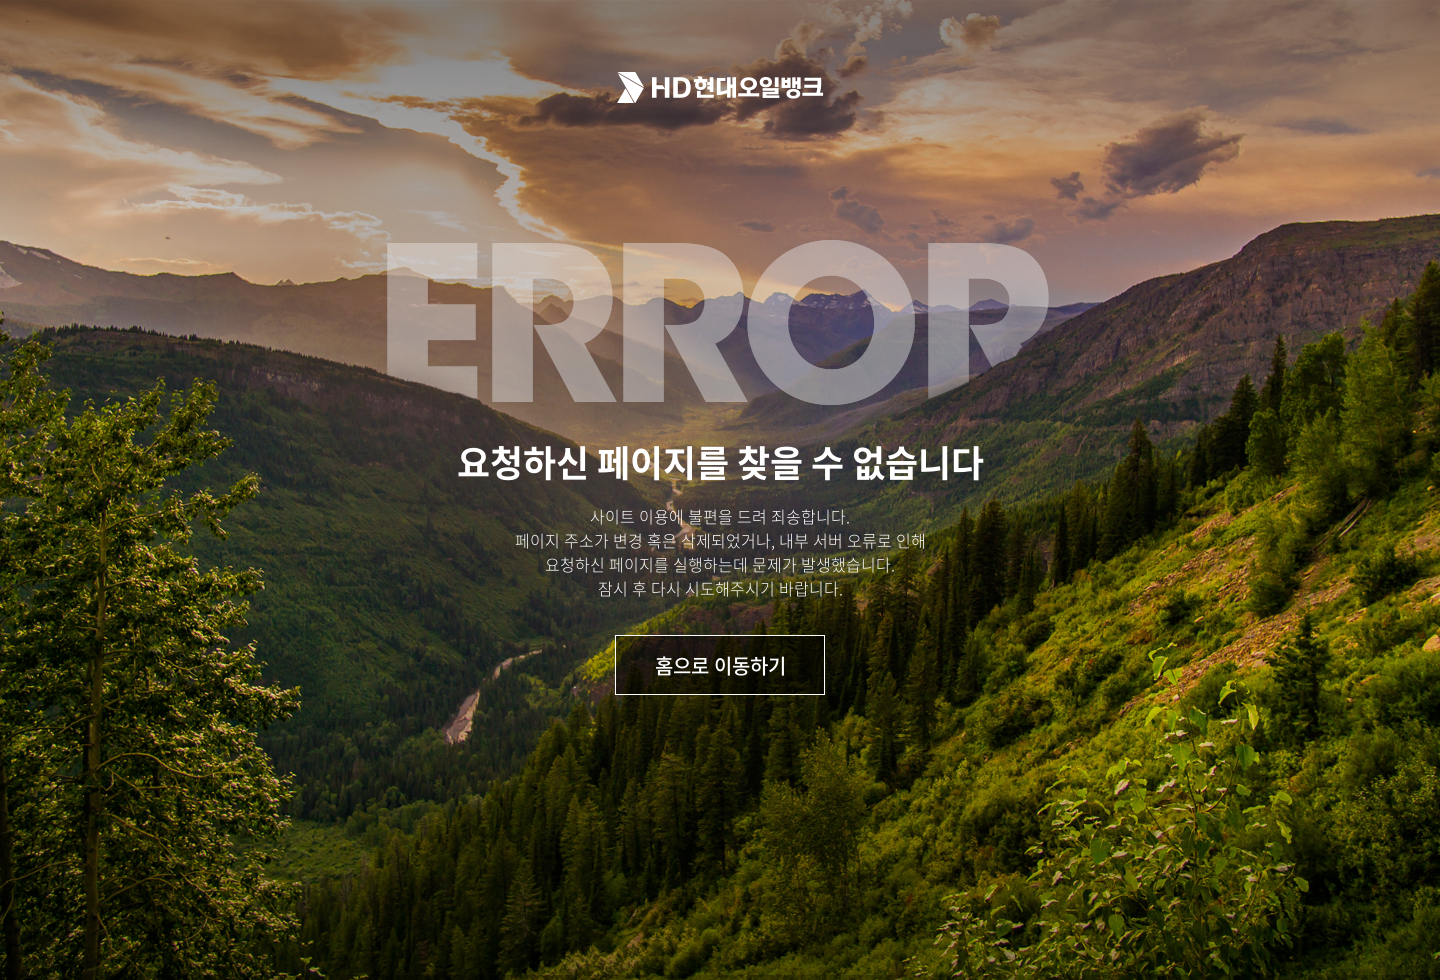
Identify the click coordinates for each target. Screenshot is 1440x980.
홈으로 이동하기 (720, 665)
